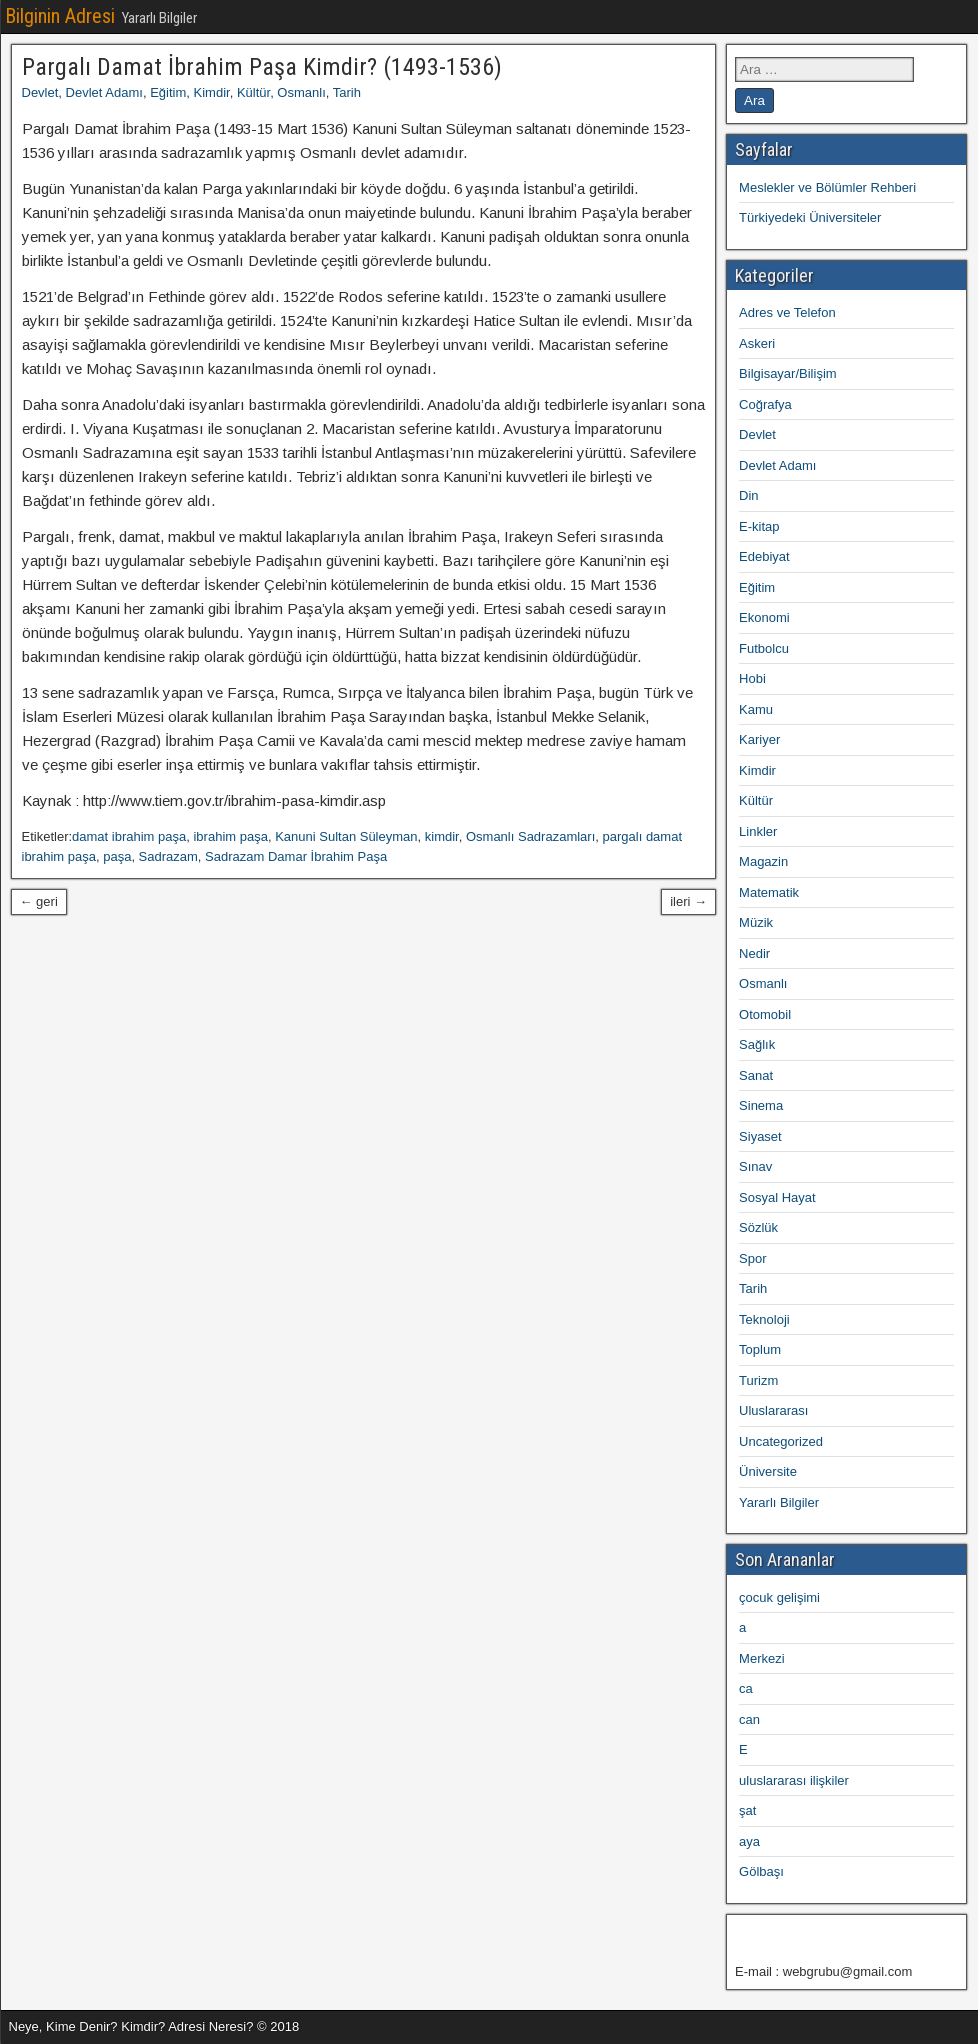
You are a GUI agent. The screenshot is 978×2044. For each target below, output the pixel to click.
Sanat (756, 1075)
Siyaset (760, 1136)
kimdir (442, 836)
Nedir (754, 953)
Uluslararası (773, 1410)
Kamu (756, 709)
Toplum (760, 1349)
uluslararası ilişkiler (794, 1780)
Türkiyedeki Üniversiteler (810, 217)
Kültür (253, 92)
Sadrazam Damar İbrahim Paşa (296, 856)
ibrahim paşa (230, 836)
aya (749, 1841)
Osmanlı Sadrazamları (530, 836)
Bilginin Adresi (60, 16)
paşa (117, 856)
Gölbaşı (761, 1871)
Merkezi (762, 1658)
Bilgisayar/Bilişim (788, 373)
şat (747, 1810)
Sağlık (757, 1044)
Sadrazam (168, 856)
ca (746, 1688)
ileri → (688, 901)
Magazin (763, 861)
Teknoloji (764, 1319)
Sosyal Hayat (777, 1197)
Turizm (758, 1380)
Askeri (757, 343)
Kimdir (212, 92)
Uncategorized (781, 1441)
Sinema (761, 1105)
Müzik (756, 922)
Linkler (758, 831)
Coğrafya (765, 404)
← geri (39, 901)
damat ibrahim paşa (129, 836)
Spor (752, 1258)
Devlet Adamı (104, 92)
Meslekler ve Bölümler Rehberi (827, 187)
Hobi (752, 678)
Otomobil (765, 1014)
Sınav (755, 1166)
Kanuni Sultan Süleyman (346, 836)
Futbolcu (764, 648)
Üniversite (768, 1471)
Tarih (347, 92)
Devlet (40, 92)
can (749, 1719)
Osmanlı (301, 92)
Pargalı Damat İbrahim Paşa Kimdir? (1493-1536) (262, 67)
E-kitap (759, 526)
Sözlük (758, 1227)
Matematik (769, 892)
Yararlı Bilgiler (779, 1502)
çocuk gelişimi (779, 1597)
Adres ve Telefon (787, 312)
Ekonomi (764, 617)
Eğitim (168, 92)
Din (749, 495)
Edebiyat (764, 556)
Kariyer (759, 739)
